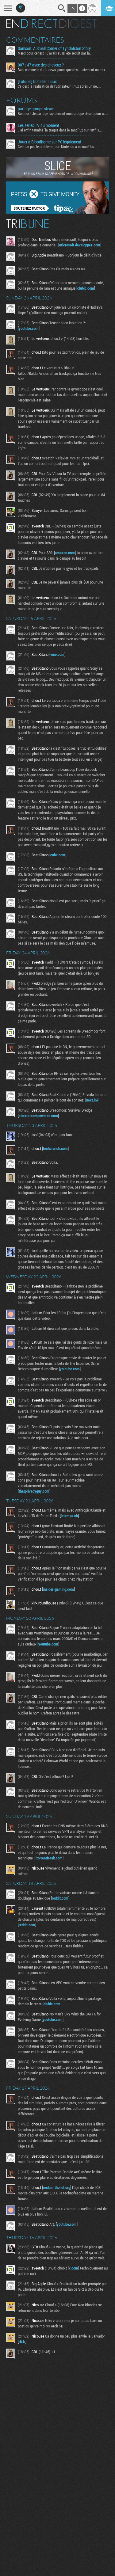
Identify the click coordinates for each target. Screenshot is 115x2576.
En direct (31, 23)
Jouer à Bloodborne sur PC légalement (49, 141)
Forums (21, 100)
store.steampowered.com (38, 1115)
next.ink (92, 1100)
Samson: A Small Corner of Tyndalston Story (54, 48)
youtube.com (29, 328)
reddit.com (60, 1898)
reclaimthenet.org (56, 2187)
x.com (73, 2268)
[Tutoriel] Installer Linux (37, 81)
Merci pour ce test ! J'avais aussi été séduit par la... (55, 53)
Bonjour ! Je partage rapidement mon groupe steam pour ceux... (63, 113)
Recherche (62, 8)
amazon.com (65, 552)
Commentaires (35, 39)
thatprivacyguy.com (34, 1491)
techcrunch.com (55, 1148)
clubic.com (85, 288)
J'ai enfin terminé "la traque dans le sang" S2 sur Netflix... (60, 130)
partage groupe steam (36, 108)
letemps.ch (69, 1515)
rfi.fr (22, 2341)
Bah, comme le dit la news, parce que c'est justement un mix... (63, 69)
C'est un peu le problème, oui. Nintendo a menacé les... (57, 146)
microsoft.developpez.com (79, 245)
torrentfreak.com (49, 1858)
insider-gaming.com (58, 1589)
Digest (78, 23)
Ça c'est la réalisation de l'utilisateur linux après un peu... (59, 86)
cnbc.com (57, 855)
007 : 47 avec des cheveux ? (41, 65)
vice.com (57, 654)
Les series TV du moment (38, 125)
